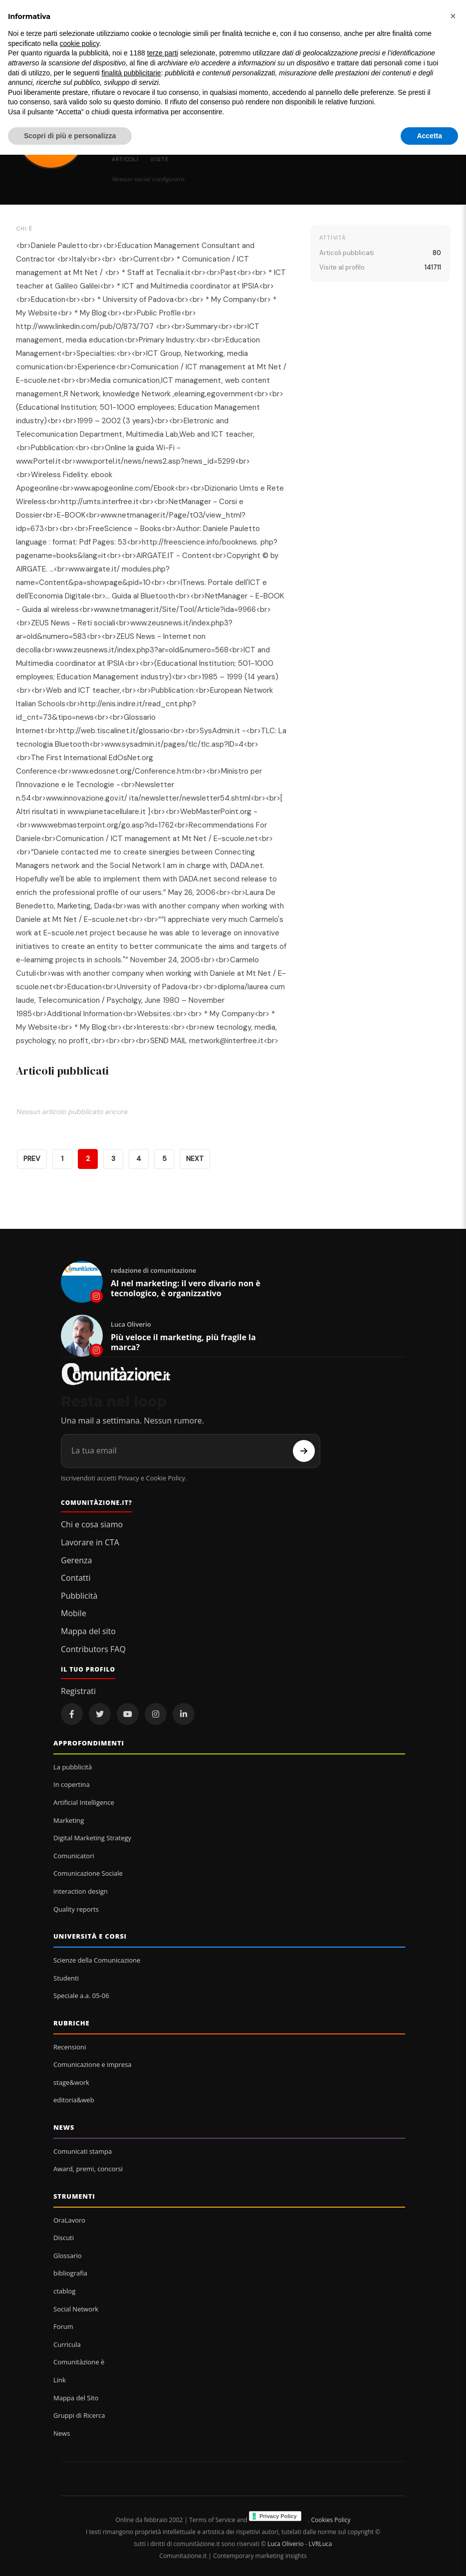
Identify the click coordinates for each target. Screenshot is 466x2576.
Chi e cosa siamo (92, 1524)
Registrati (78, 1691)
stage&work (71, 2082)
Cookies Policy (330, 2520)
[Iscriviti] (304, 1451)
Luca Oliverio (285, 2544)
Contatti (76, 1577)
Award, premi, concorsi (88, 2168)
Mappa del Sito (75, 2397)
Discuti (63, 2237)
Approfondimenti (88, 1742)
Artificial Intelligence (83, 1802)
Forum (63, 2326)
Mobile (73, 1613)
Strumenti (74, 2196)
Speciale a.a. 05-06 (81, 1995)
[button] (453, 16)
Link (59, 2379)
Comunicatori (73, 1855)
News (63, 2127)
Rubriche (71, 2022)
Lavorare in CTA (90, 1542)
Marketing (68, 1820)
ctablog (64, 2291)
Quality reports (76, 1909)
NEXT (195, 1158)
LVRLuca (320, 2544)
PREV (31, 1158)
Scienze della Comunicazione (96, 1960)
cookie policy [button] (79, 43)
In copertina (71, 1784)
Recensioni (69, 2046)
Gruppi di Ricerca (79, 2415)
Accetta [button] (429, 136)
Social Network (75, 2308)
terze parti (162, 53)
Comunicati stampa (82, 2151)
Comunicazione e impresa (92, 2064)
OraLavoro (69, 2220)
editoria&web (73, 2099)
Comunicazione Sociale (88, 1873)
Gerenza (76, 1560)
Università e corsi (90, 1936)
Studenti (66, 1978)
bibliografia (70, 2273)
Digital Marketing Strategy (92, 1837)
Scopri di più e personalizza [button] (70, 136)
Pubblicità (79, 1595)
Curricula (67, 2344)
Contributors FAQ (93, 1649)
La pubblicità (72, 1766)
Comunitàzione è (78, 2361)
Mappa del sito (88, 1631)
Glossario (67, 2255)
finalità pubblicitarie (131, 73)
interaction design (80, 1891)
